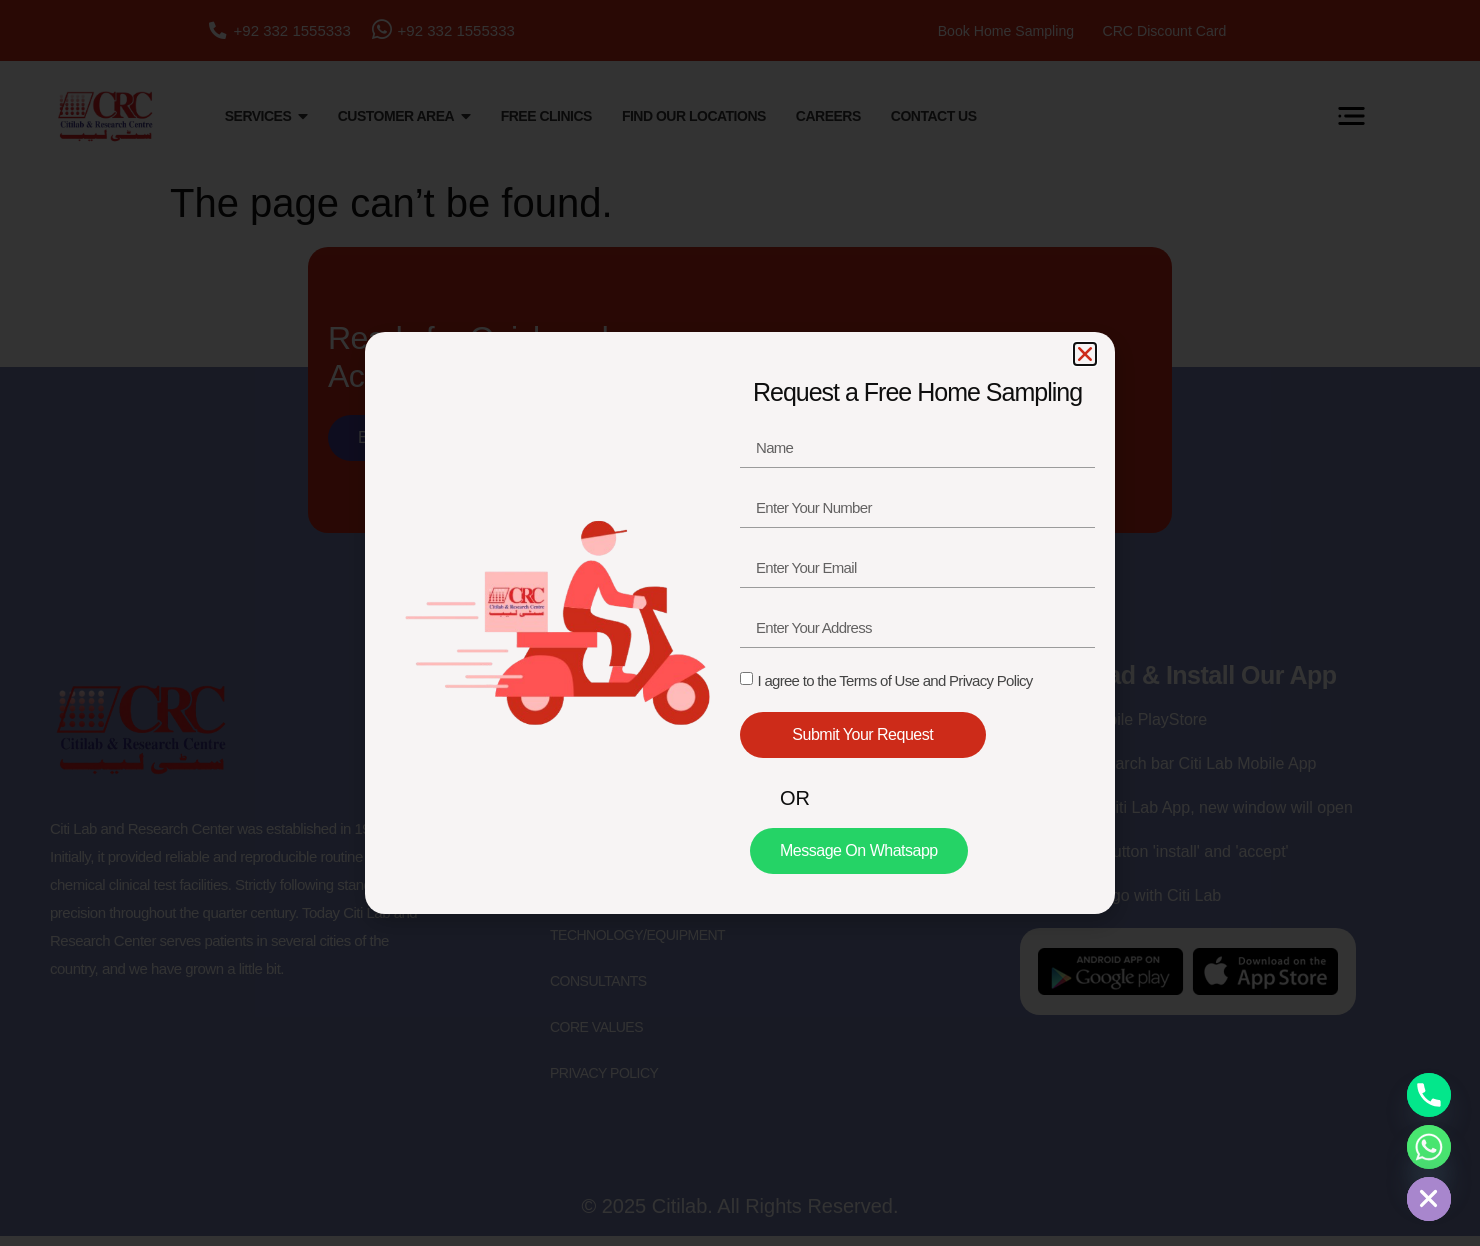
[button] (1085, 354)
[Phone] (1429, 1095)
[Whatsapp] (1429, 1147)
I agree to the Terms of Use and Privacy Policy (894, 680)
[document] (740, 623)
